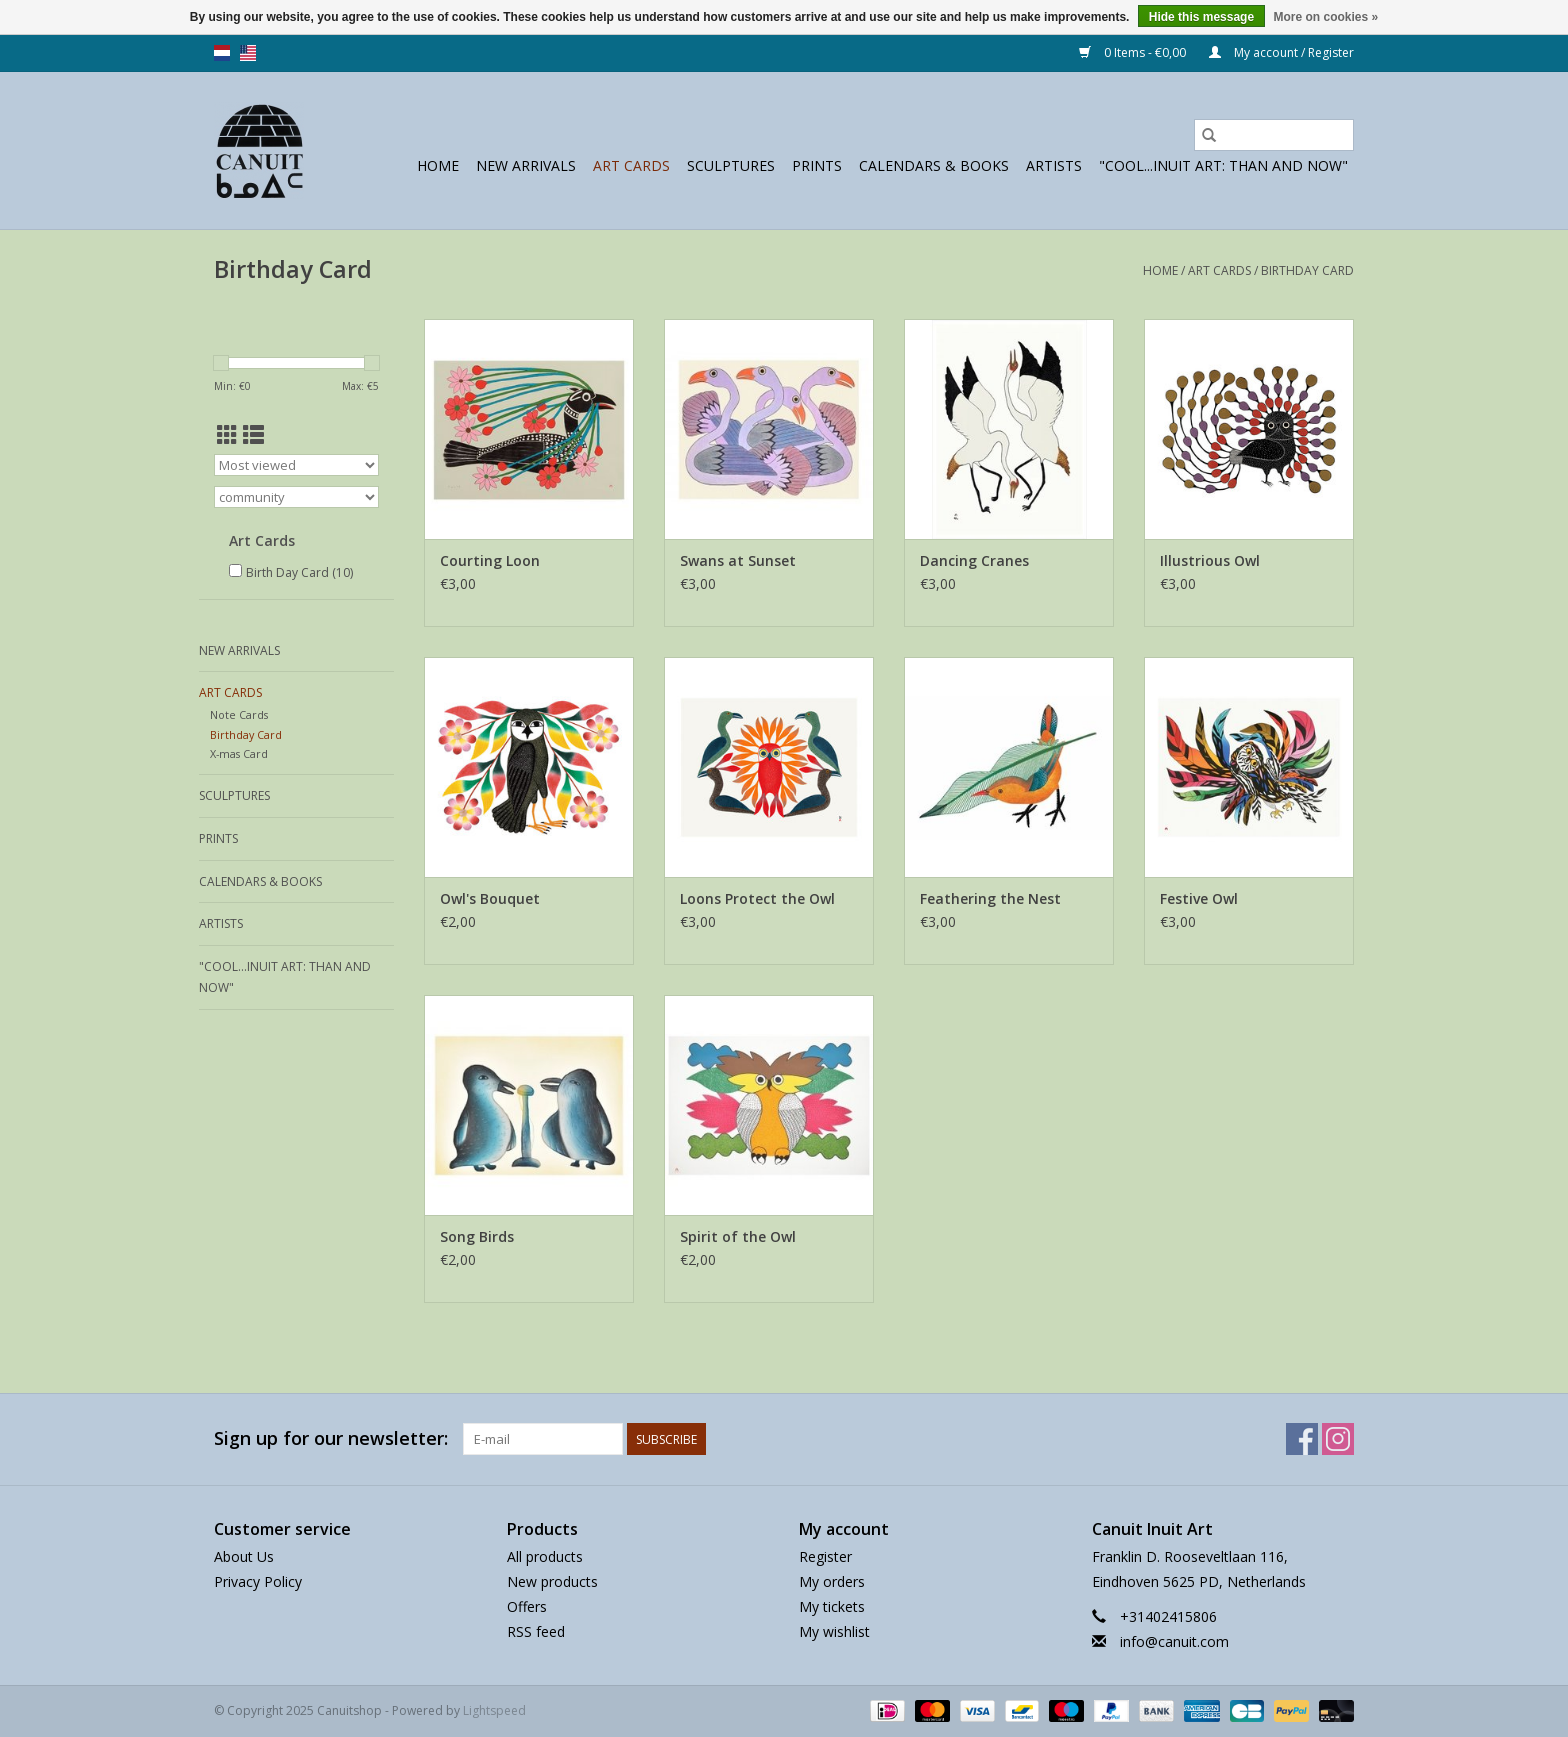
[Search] (1274, 135)
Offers (527, 1606)
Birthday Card (1307, 270)
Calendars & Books (934, 165)
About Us (244, 1556)
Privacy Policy (258, 1581)
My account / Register (1281, 52)
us (248, 53)
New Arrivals (526, 165)
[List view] (253, 435)
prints (817, 165)
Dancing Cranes (974, 560)
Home (438, 165)
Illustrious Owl (1210, 560)
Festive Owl (1199, 898)
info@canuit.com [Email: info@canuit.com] (1174, 1641)
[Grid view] (227, 435)
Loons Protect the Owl (757, 898)
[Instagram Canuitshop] (1338, 1439)
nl (222, 53)
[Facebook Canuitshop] (1302, 1439)
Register (825, 1556)
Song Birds (477, 1236)
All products (545, 1556)
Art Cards (631, 165)
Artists (1054, 165)
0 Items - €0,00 (1134, 52)
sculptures (731, 165)
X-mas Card (239, 753)
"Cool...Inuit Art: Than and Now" (1223, 165)
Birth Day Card (299, 572)
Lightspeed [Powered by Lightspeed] (494, 1710)
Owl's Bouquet (490, 898)
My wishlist (834, 1631)
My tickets (832, 1606)
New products (552, 1581)
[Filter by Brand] (296, 497)
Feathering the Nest (990, 898)
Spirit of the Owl (738, 1236)
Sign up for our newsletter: (331, 1438)
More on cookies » (1325, 17)
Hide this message (1201, 17)
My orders (832, 1581)
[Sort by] (296, 465)
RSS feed (536, 1631)
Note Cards (239, 714)
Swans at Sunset (738, 560)
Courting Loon (490, 560)
